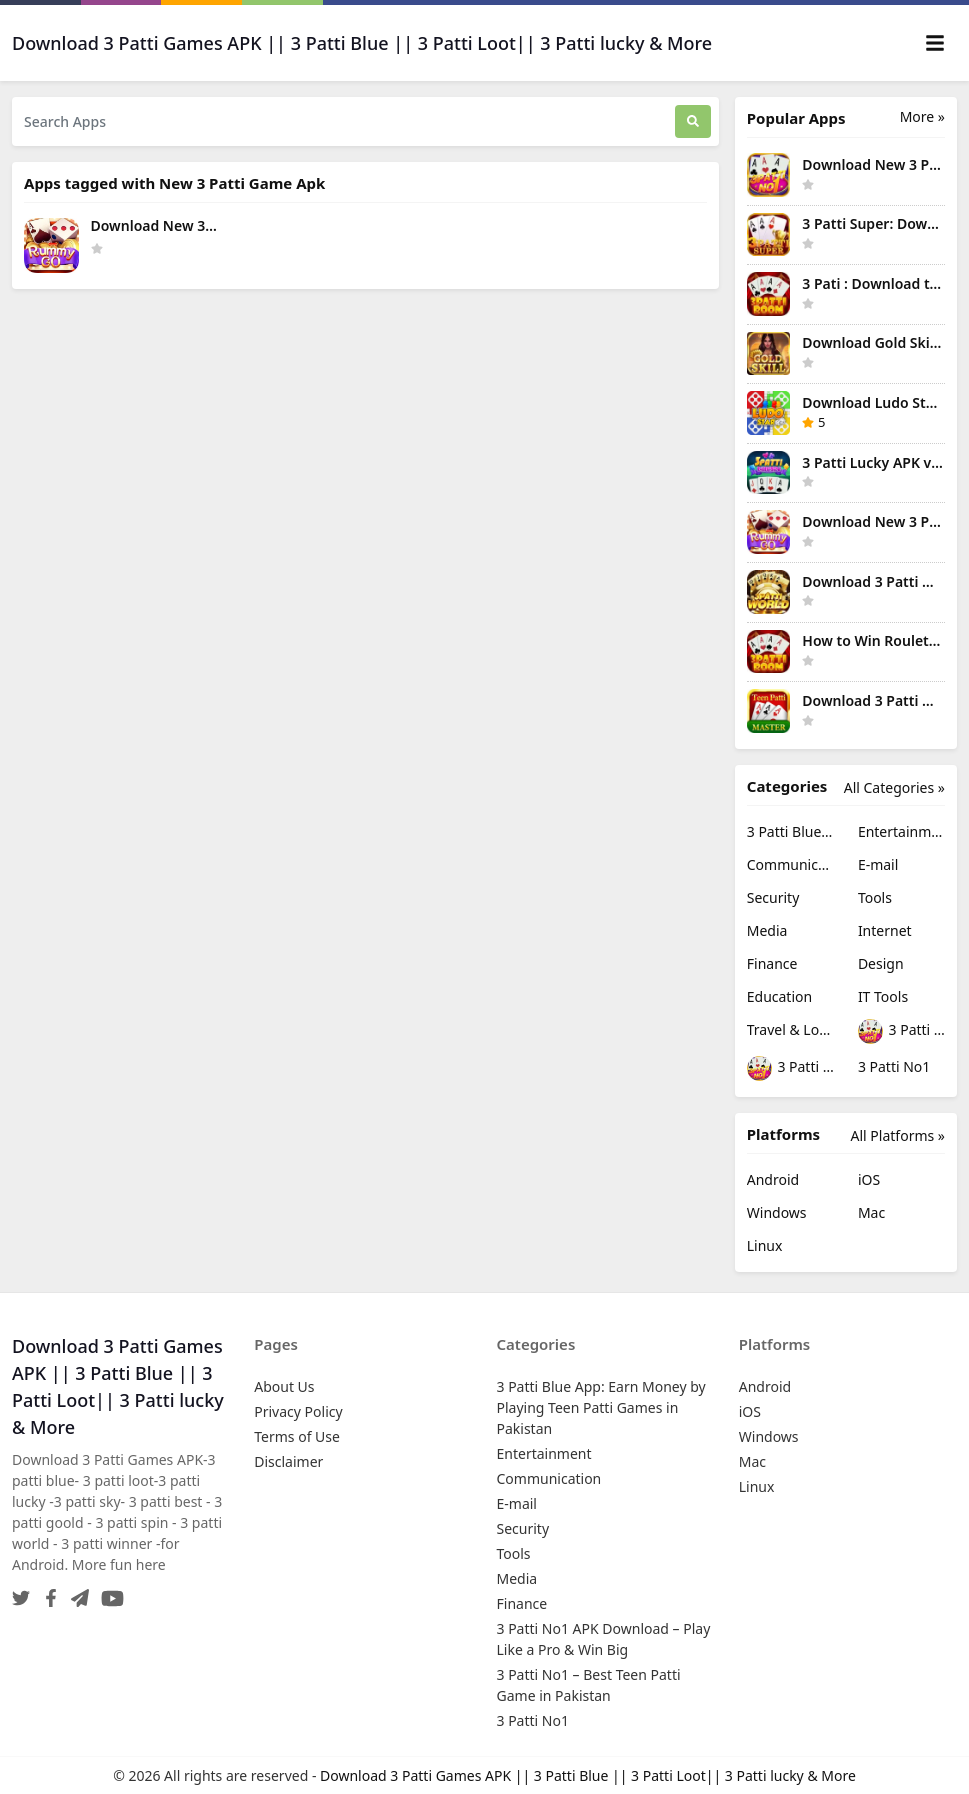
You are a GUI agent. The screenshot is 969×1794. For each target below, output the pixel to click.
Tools (875, 897)
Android (773, 1179)
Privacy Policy (298, 1411)
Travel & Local (790, 1029)
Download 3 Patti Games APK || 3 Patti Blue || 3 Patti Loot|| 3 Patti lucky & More (588, 1775)
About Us (284, 1386)
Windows (777, 1212)
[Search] (693, 121)
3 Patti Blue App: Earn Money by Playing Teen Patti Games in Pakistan (790, 831)
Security (773, 897)
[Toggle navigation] (935, 43)
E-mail (878, 864)
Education (779, 996)
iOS (869, 1179)
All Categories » (894, 787)
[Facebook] (47, 1592)
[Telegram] (76, 1592)
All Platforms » (898, 1135)
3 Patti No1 (894, 1066)
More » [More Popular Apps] (922, 116)
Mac (871, 1212)
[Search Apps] (343, 121)
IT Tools (883, 996)
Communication (790, 864)
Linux (765, 1245)
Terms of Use (297, 1436)
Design (881, 963)
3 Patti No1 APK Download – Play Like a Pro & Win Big (901, 1031)
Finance (772, 963)
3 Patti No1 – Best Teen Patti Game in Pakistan (790, 1068)
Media (767, 930)
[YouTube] (108, 1592)
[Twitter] (21, 1592)
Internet (885, 930)
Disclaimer (288, 1461)
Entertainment (901, 831)
